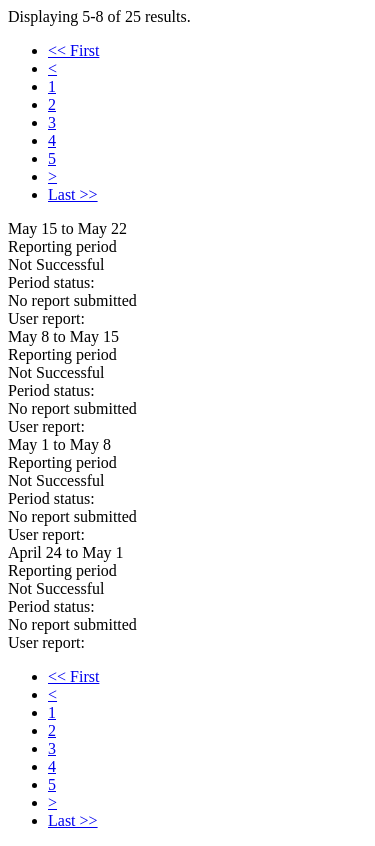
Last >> (73, 194)
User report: (46, 318)
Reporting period (62, 246)
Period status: (51, 282)
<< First (73, 50)
